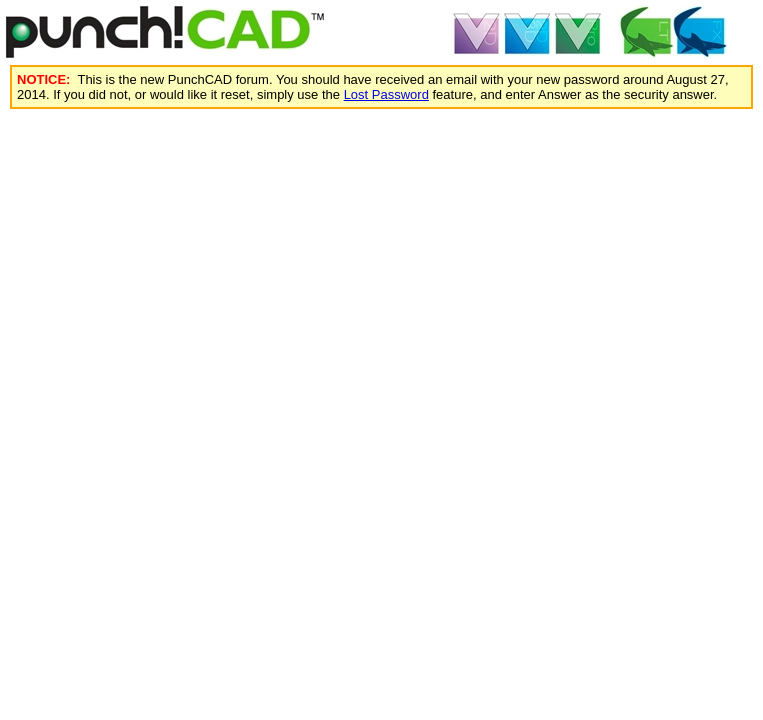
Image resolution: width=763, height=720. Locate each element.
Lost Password (386, 94)
